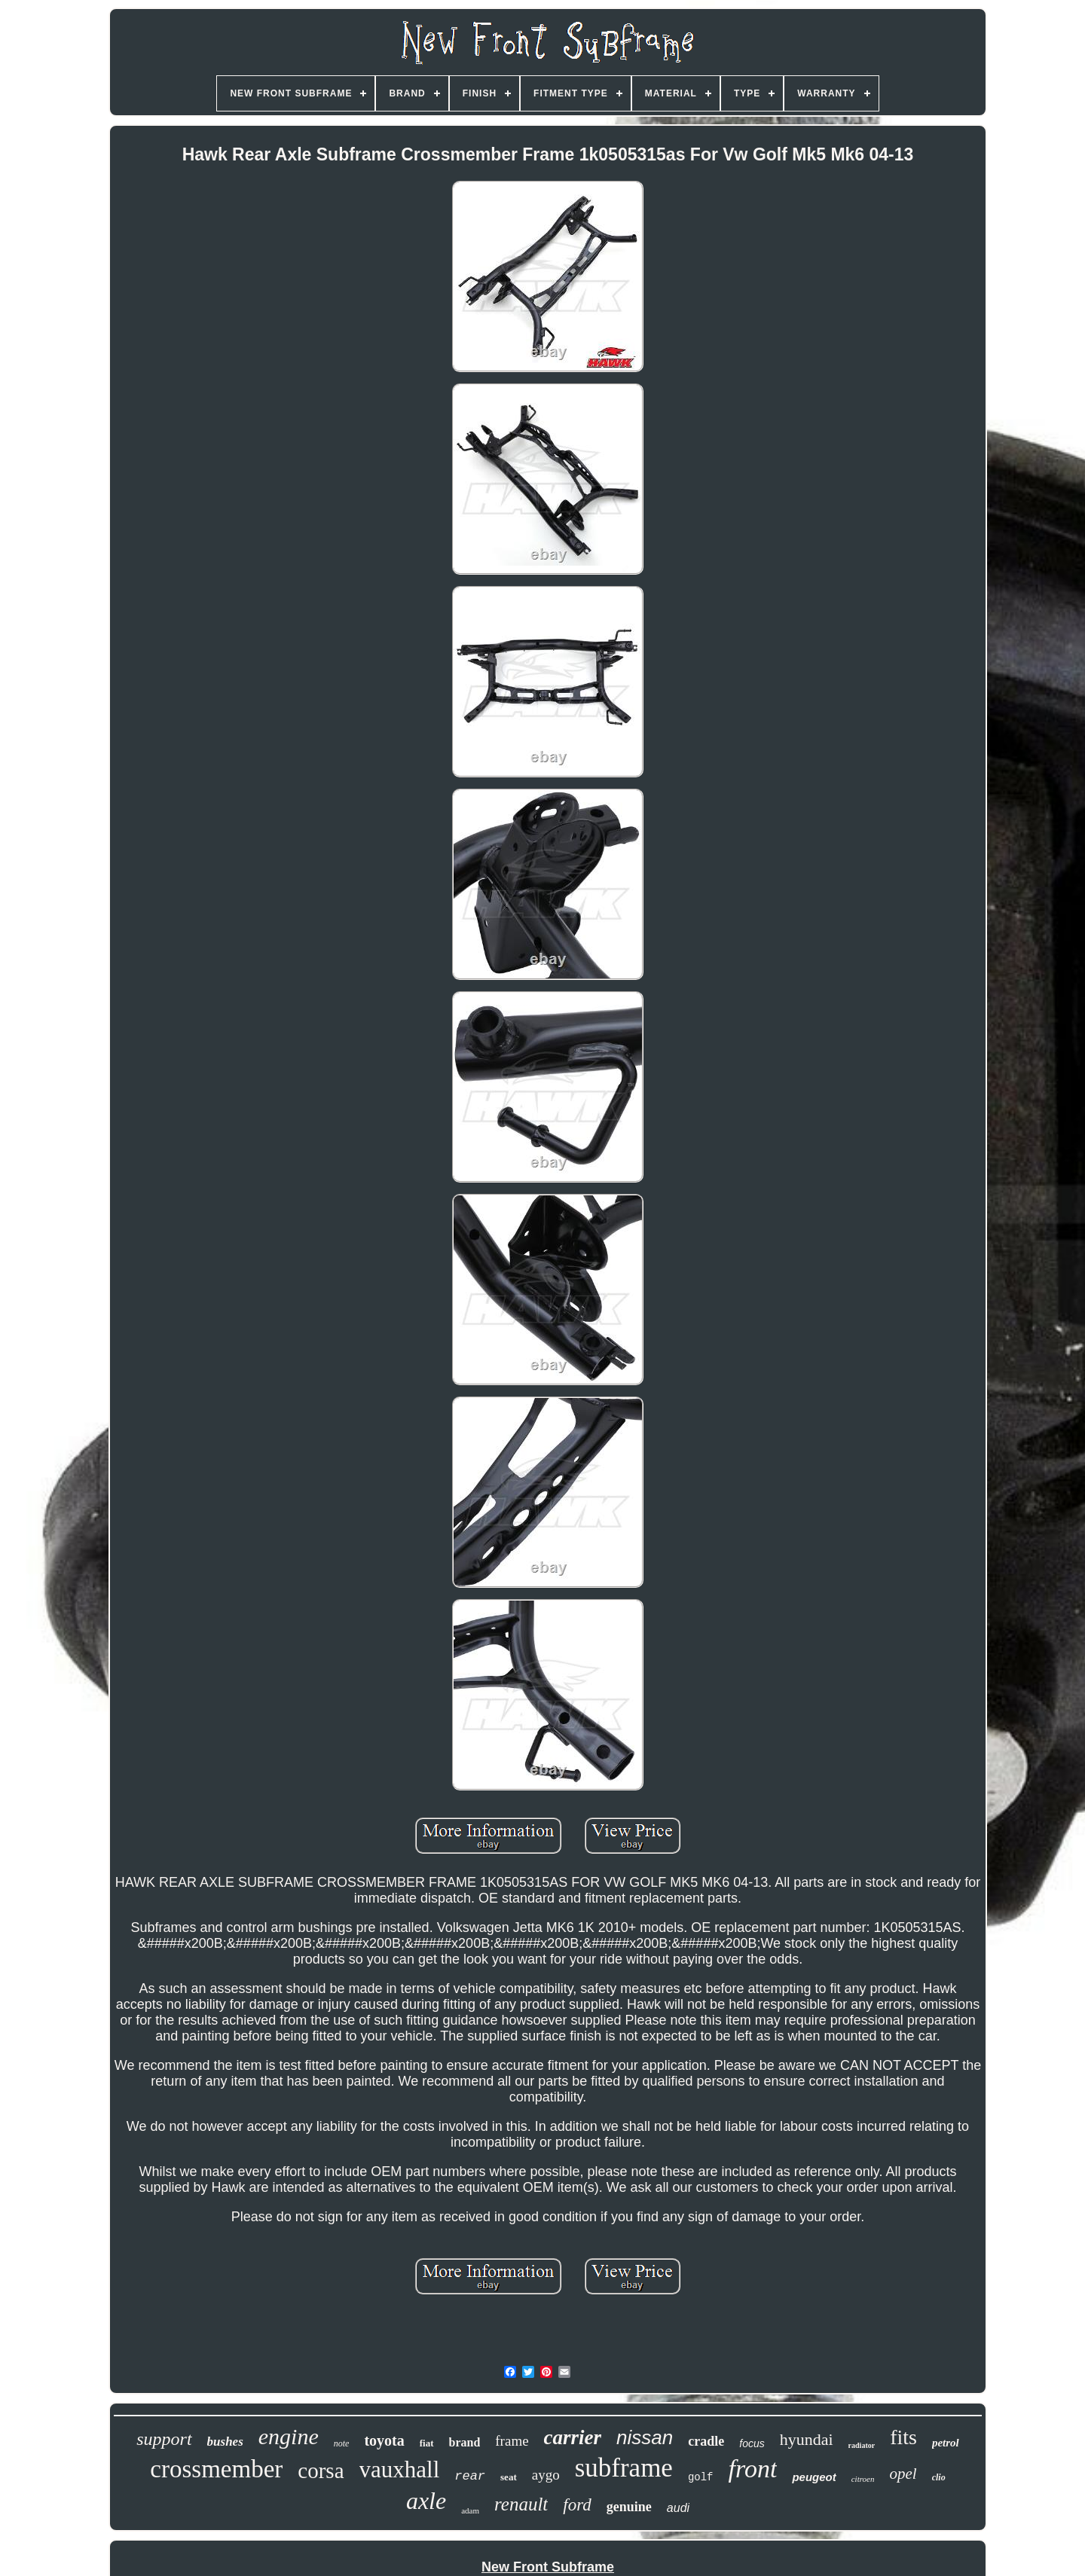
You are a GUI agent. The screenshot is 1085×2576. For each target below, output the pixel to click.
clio (939, 2477)
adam (470, 2510)
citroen (863, 2478)
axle (426, 2500)
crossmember (216, 2469)
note (342, 2443)
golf (701, 2477)
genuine (629, 2506)
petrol (945, 2443)
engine (288, 2436)
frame (511, 2441)
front (753, 2469)
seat (508, 2477)
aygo (546, 2475)
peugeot (814, 2477)
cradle (706, 2441)
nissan (644, 2437)
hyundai (806, 2439)
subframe (624, 2468)
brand (465, 2442)
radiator (862, 2445)
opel (902, 2474)
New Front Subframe (547, 2566)
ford (577, 2504)
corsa (321, 2470)
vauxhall (399, 2469)
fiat (427, 2443)
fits (903, 2437)
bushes (225, 2441)
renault (521, 2504)
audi (678, 2507)
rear (469, 2476)
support (163, 2439)
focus (751, 2443)
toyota (384, 2440)
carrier (573, 2437)
